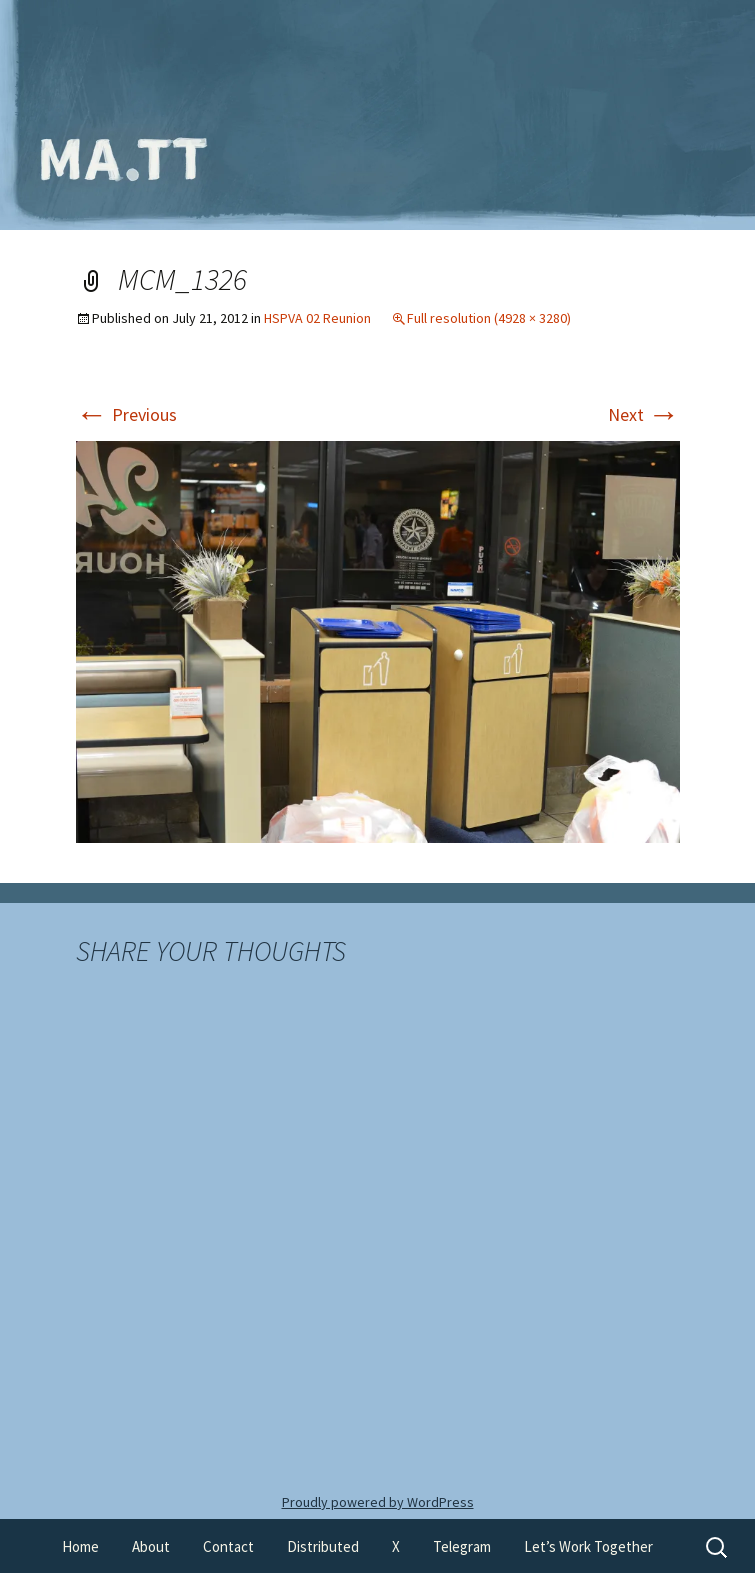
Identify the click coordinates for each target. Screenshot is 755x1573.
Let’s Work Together (588, 1546)
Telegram (462, 1546)
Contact (228, 1546)
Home (80, 1546)
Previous (126, 414)
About (151, 1546)
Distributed (323, 1546)
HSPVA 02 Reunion (317, 318)
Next (644, 414)
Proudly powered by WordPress (378, 1502)
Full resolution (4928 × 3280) (489, 318)
